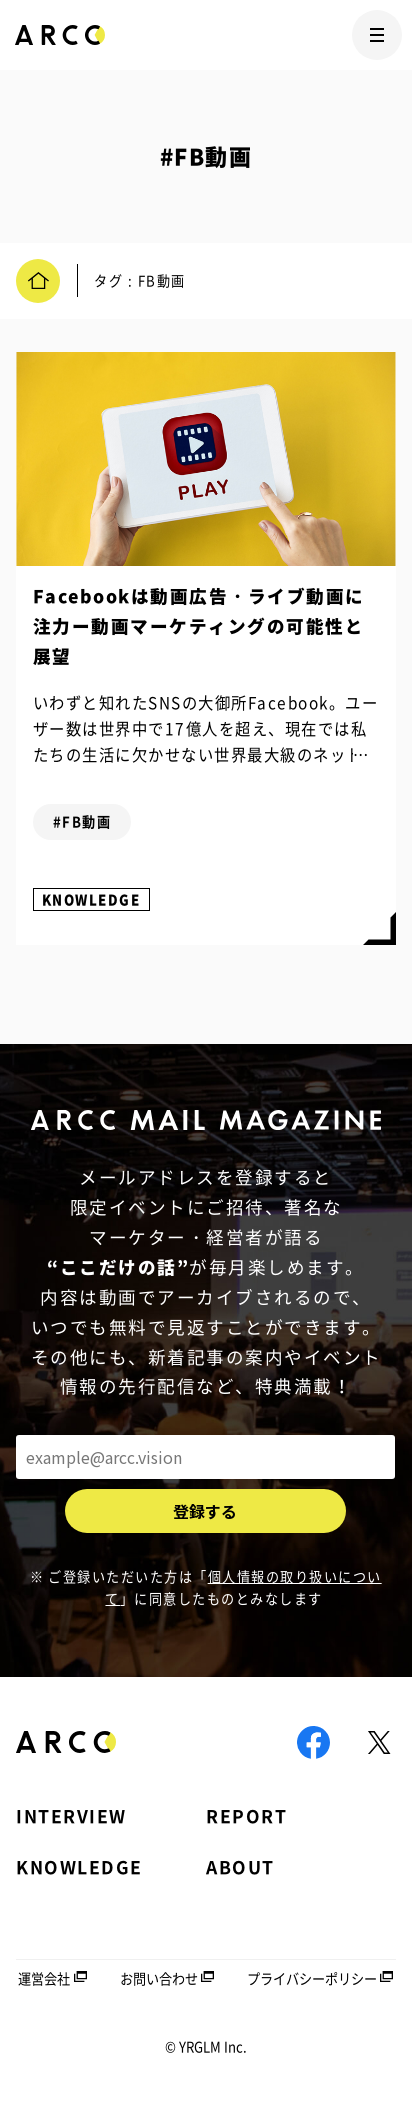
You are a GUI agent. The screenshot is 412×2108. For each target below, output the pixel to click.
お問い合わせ (159, 1978)
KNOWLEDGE (91, 899)
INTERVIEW (71, 1816)
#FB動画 (82, 821)
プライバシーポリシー (312, 1978)
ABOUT (240, 1867)
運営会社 (44, 1978)
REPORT (246, 1816)
